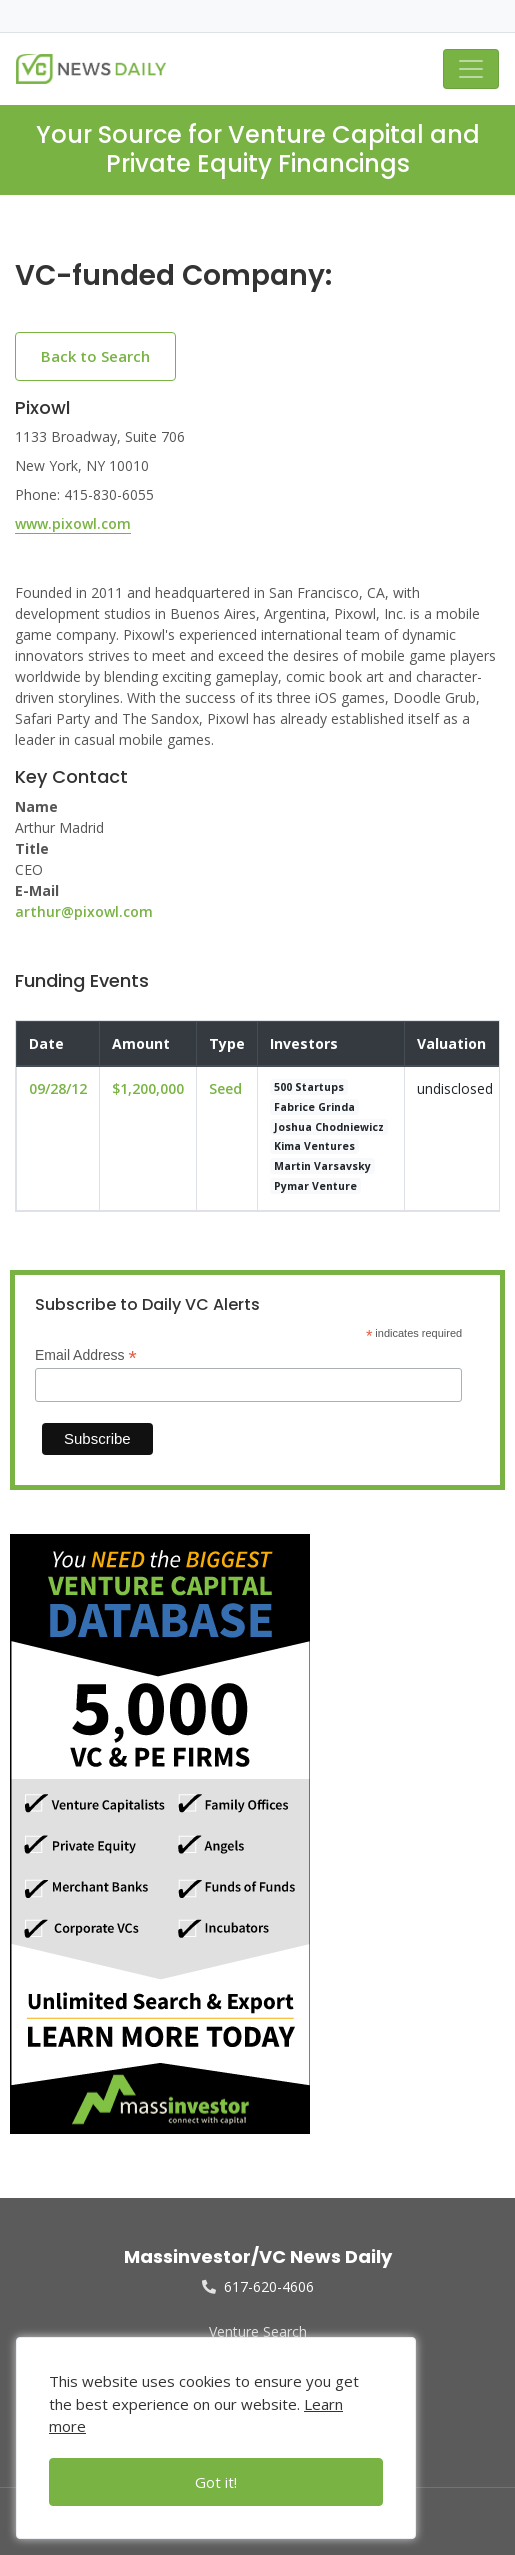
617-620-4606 (258, 2286)
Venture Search (258, 2331)
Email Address (86, 1355)
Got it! (216, 2482)
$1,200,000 (148, 1088)
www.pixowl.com (73, 523)
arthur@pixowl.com (84, 911)
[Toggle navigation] (471, 69)
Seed (225, 1088)
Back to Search (95, 356)
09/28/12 (58, 1088)
